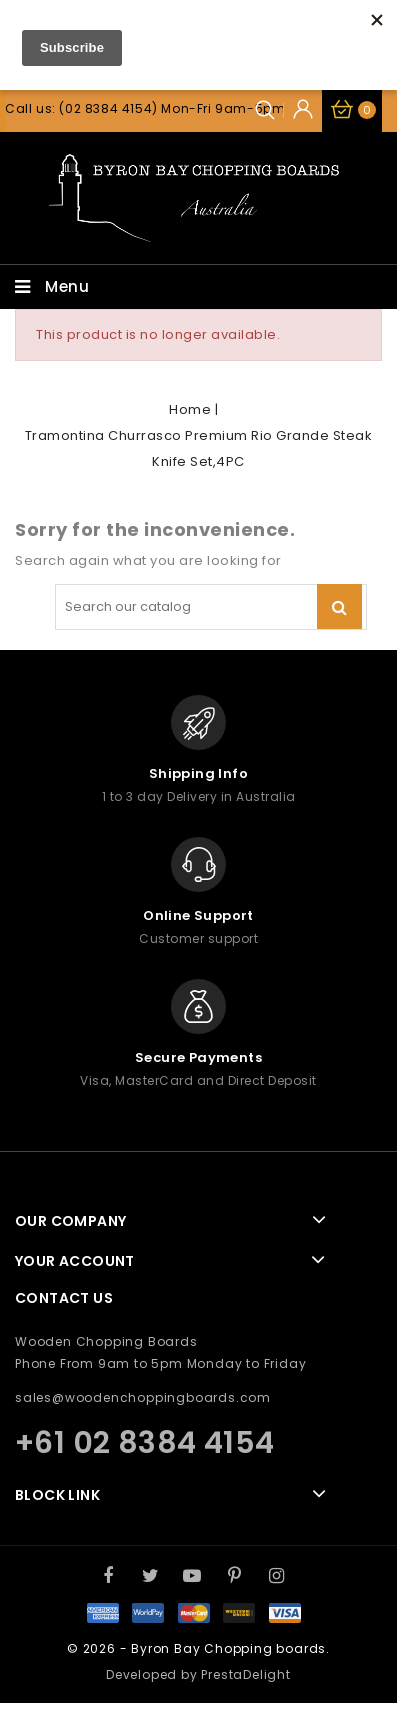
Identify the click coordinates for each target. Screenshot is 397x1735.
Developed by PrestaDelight (198, 1674)
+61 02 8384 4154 (144, 1443)
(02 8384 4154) (108, 108)
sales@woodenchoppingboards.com (143, 1397)
